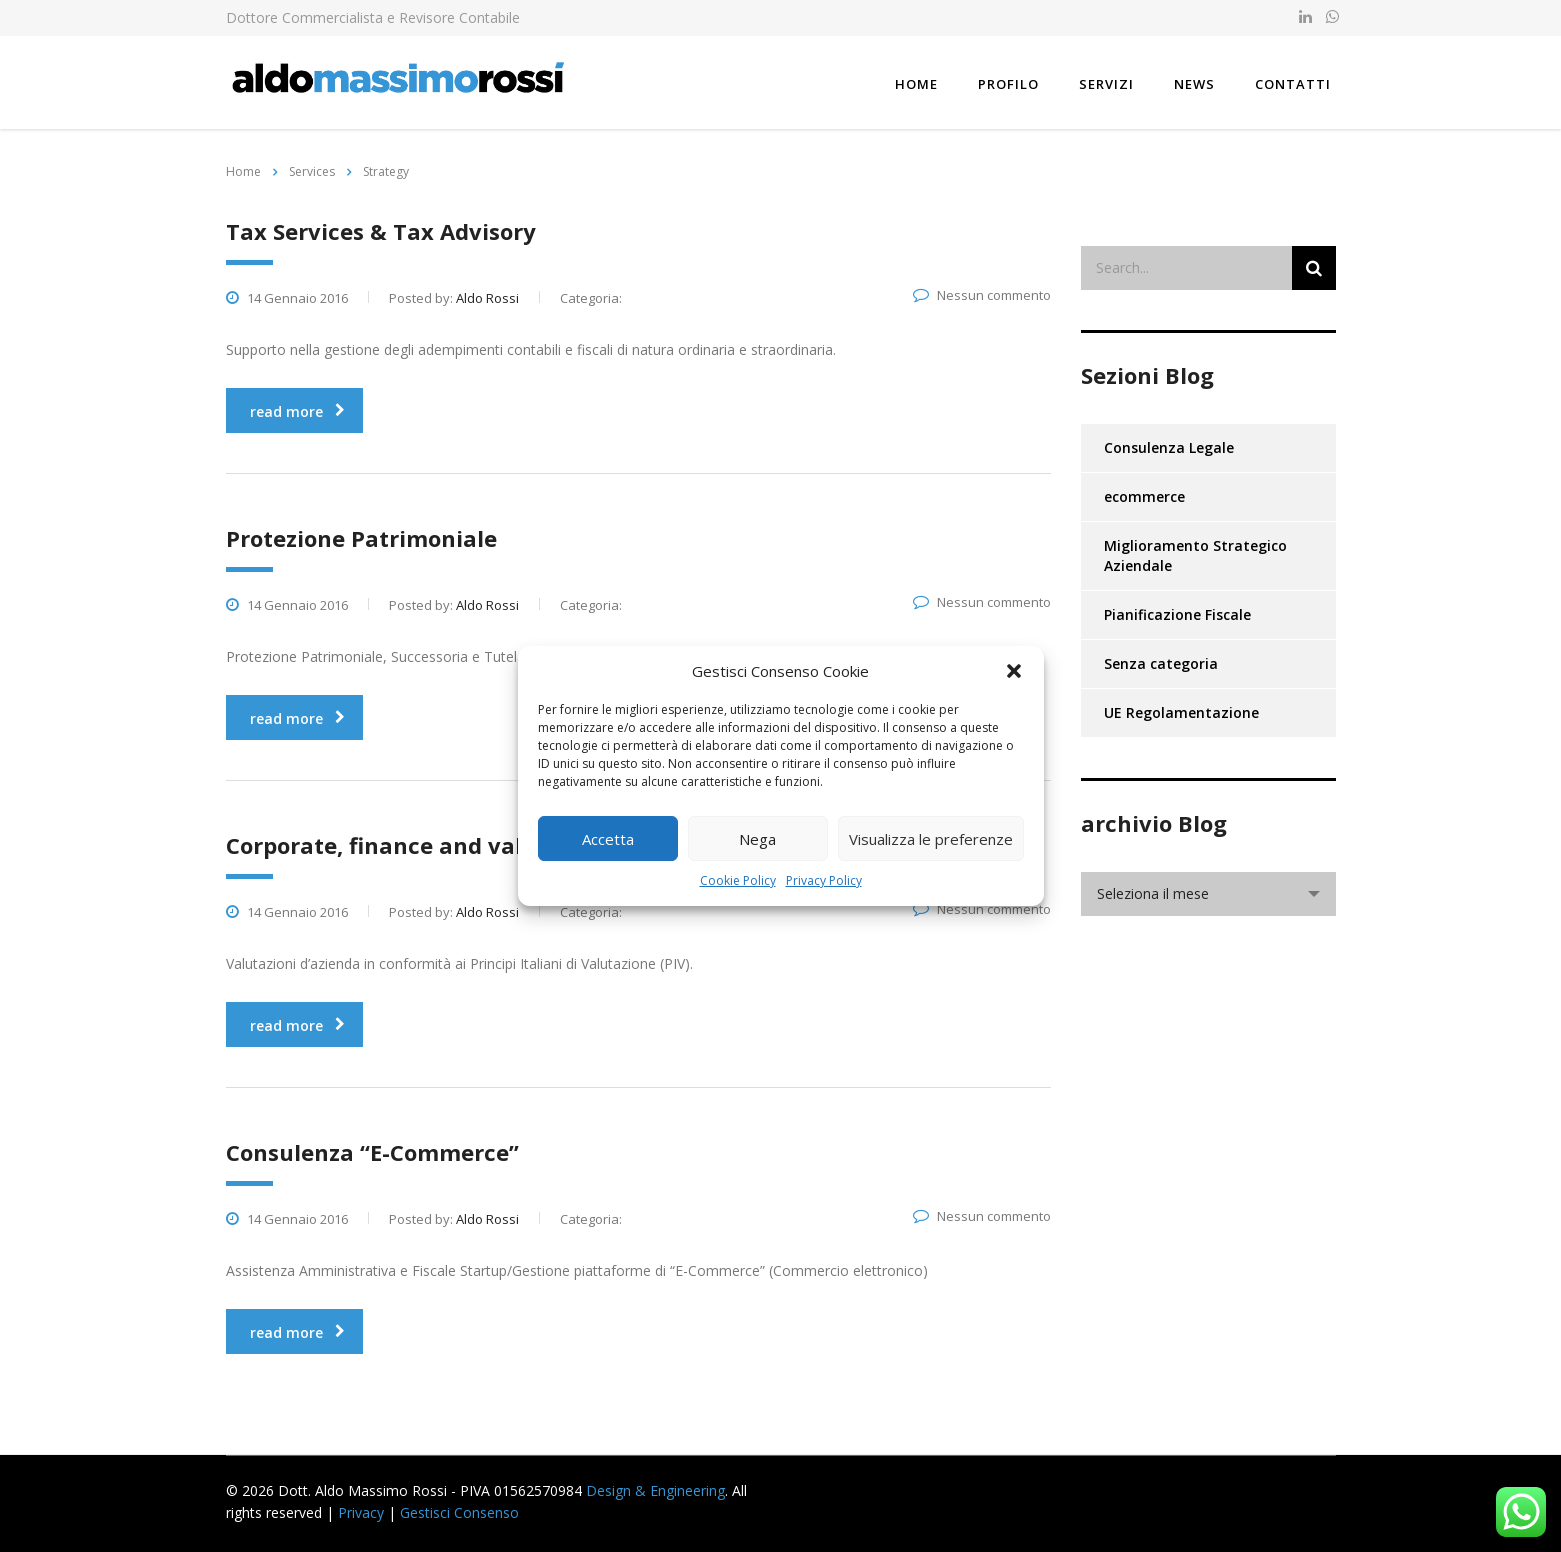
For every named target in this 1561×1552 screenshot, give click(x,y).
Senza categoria (1161, 663)
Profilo (1008, 84)
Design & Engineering (655, 1490)
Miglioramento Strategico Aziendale (1195, 555)
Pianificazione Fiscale (1177, 614)
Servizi (1106, 84)
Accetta (608, 839)
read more (297, 411)
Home (916, 84)
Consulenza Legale (1169, 447)
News (1194, 84)
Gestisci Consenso (459, 1512)
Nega (757, 839)
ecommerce (1144, 496)
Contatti (1293, 84)
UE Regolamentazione (1181, 712)
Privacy (361, 1512)
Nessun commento (982, 295)
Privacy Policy (824, 880)
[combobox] (1208, 894)
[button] (1014, 671)
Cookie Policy (738, 880)
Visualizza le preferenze (931, 839)
